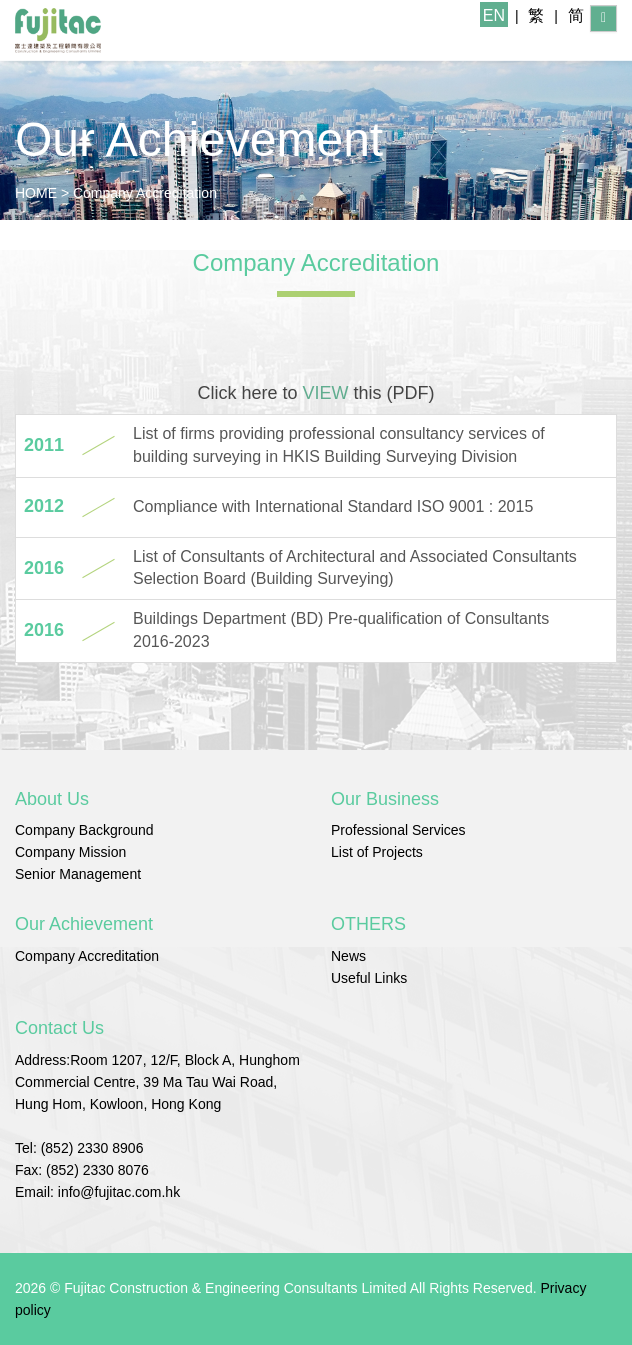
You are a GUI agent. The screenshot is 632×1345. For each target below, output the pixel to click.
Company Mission (70, 852)
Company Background (84, 830)
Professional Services (398, 830)
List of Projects (377, 852)
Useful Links (369, 978)
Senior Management (78, 874)
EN (494, 15)
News (348, 956)
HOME (36, 193)
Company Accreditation (145, 193)
